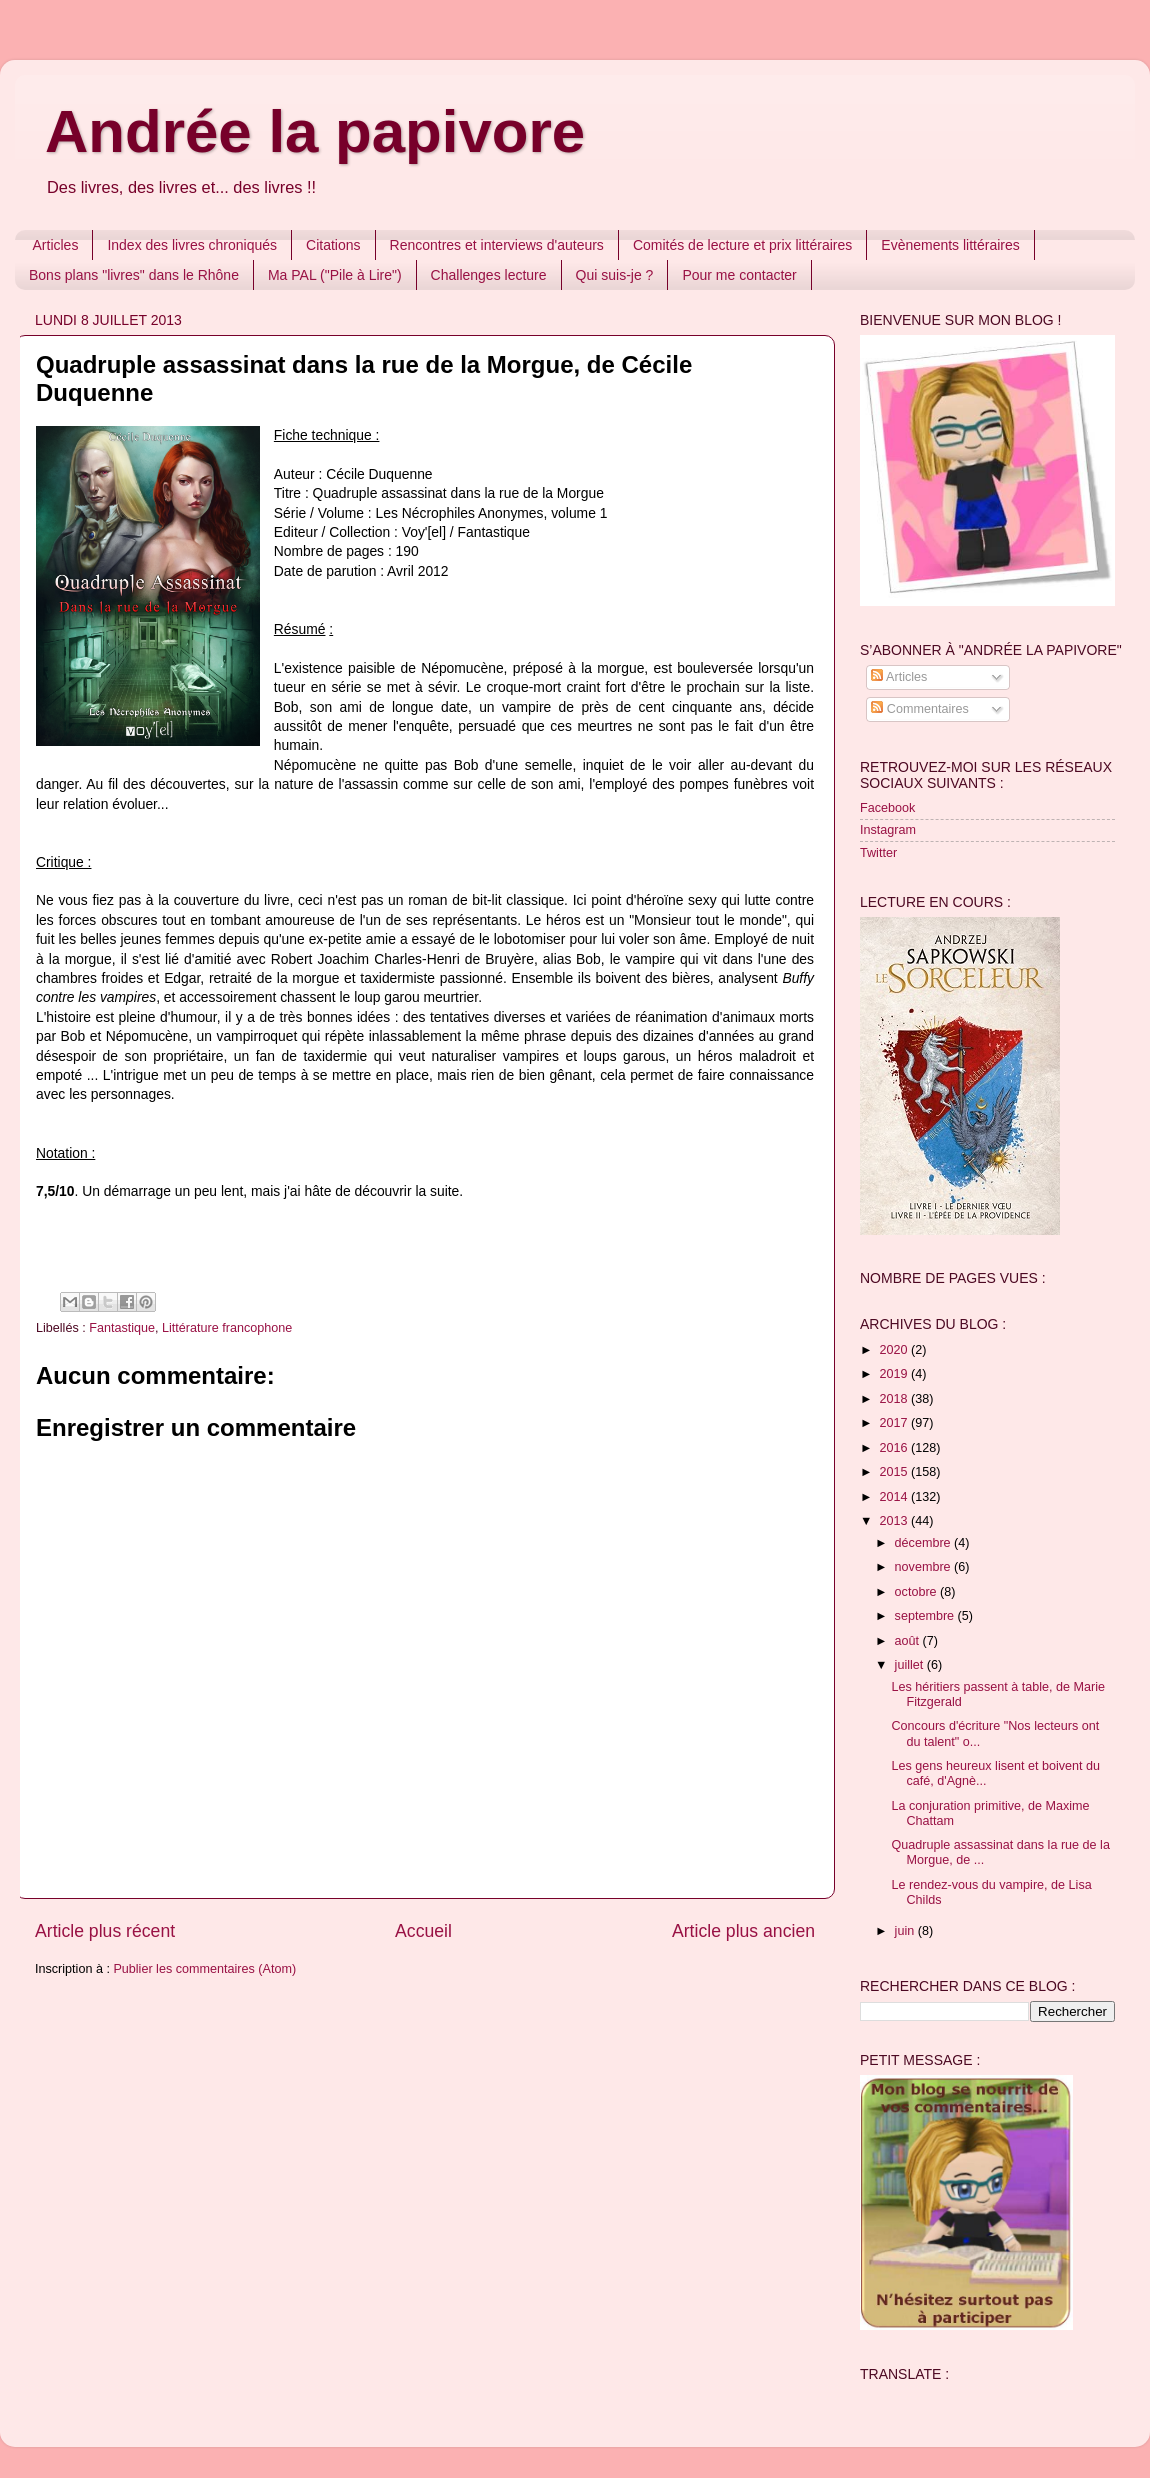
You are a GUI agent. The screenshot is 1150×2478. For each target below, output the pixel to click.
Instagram (888, 830)
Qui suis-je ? (615, 275)
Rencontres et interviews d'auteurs (497, 245)
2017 (895, 1423)
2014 (895, 1497)
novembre (925, 1567)
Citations (333, 245)
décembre (925, 1543)
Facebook (887, 808)
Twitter (878, 853)
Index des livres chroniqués (192, 245)
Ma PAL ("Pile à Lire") (335, 275)
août (909, 1641)
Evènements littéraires (950, 245)
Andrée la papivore (315, 131)
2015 (895, 1472)
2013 (895, 1521)
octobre (918, 1592)
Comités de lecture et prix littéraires (742, 245)
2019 (895, 1374)
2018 (895, 1399)
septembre (926, 1616)
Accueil (423, 1931)
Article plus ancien (743, 1931)
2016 (895, 1448)
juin (906, 1931)
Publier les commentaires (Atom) (204, 1969)
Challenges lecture (489, 275)
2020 (895, 1350)
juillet (911, 1665)
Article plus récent (105, 1931)
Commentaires (919, 709)
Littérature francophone (227, 1328)
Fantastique (122, 1328)
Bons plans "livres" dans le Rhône (134, 275)
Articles (56, 245)
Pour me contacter (739, 275)
